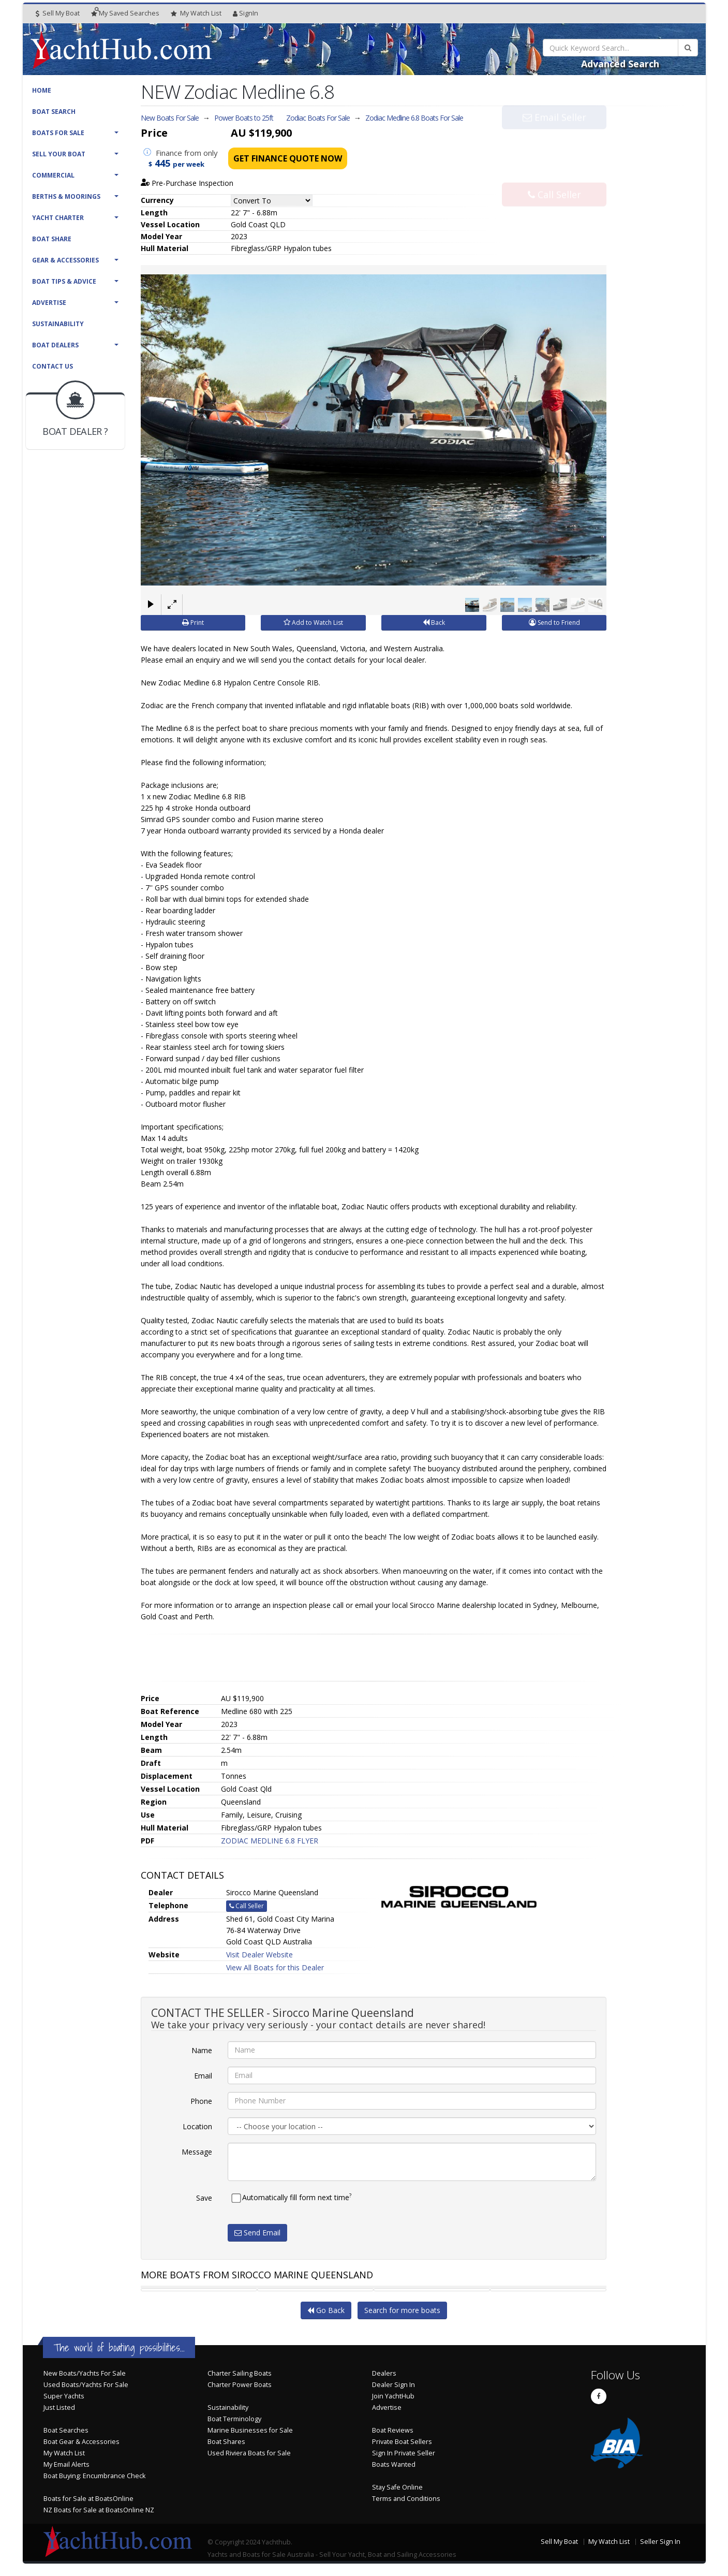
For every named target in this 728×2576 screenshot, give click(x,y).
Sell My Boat (58, 13)
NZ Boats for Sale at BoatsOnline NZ (98, 2509)
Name (201, 2050)
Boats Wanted (393, 2464)
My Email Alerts (66, 2464)
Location (197, 2126)
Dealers (384, 2372)
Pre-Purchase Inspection (187, 183)
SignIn (245, 13)
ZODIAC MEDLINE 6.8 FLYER (269, 1840)
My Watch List (64, 2452)
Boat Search (54, 111)
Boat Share (51, 239)
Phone (201, 2100)
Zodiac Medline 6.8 (414, 118)
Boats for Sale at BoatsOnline (88, 2498)
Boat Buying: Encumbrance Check (94, 2475)
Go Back (326, 2310)
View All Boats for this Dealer (275, 1967)
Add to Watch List (313, 622)
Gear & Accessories (65, 260)
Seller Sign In (660, 2541)
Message (197, 2151)
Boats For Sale (58, 132)
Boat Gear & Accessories (81, 2441)
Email (203, 2075)
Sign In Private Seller (403, 2452)
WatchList (196, 13)
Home (41, 90)
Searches (125, 13)
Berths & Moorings (66, 196)
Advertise (49, 302)
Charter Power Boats (239, 2384)
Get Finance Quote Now (287, 158)
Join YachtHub (393, 2395)
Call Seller (554, 173)
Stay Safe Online (397, 2486)
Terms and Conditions (406, 2498)
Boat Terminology (234, 2418)
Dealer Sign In (393, 2384)
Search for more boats (402, 2310)
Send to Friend (554, 622)
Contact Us (52, 366)
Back (434, 622)
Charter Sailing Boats (239, 2372)
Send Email (257, 2232)
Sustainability (58, 323)
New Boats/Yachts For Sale (84, 2372)
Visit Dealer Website (259, 1954)
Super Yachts (63, 2395)
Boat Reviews (392, 2429)
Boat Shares (226, 2441)
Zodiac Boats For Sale (318, 118)
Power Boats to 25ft (243, 118)
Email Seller (554, 139)
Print (193, 622)
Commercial (53, 175)
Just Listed (59, 2407)
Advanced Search (620, 63)
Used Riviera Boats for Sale (249, 2452)
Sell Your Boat (58, 154)
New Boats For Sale (170, 118)
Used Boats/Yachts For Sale (85, 2384)
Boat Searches (65, 2429)
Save (204, 2197)
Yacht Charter (58, 217)
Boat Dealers (55, 345)
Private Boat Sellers (402, 2441)
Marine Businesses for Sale (250, 2429)
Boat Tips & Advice (64, 281)
